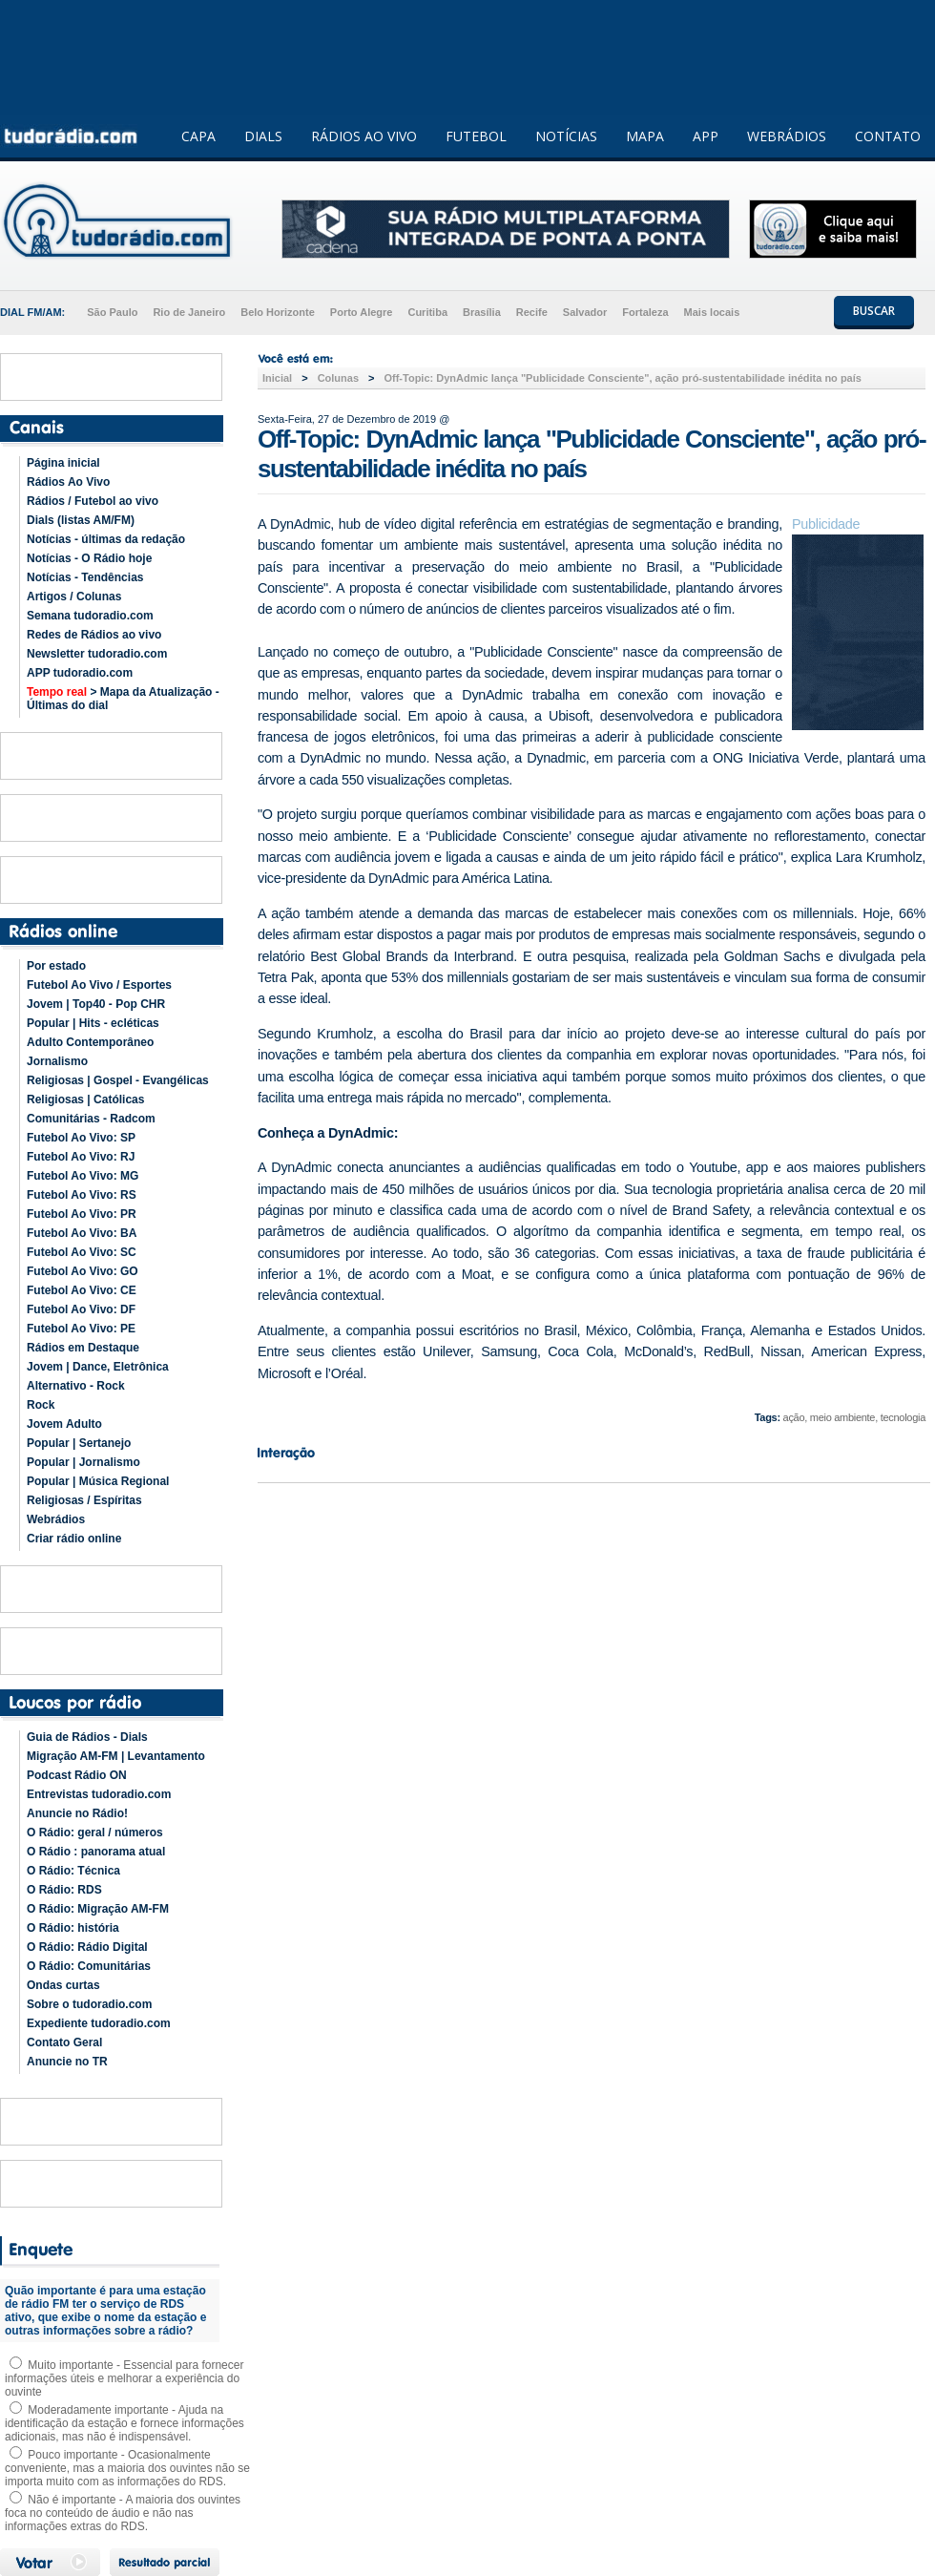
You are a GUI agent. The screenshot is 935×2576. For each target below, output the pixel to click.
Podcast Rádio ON (77, 1775)
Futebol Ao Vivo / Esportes (99, 985)
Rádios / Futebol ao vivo (92, 501)
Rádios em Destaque (83, 1347)
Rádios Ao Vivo (68, 482)
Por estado (56, 966)
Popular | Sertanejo (79, 1443)
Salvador (585, 312)
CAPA (198, 136)
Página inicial (63, 463)
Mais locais (712, 312)
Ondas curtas (63, 1985)
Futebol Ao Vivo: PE (81, 1328)
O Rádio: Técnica (73, 1870)
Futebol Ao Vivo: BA (81, 1233)
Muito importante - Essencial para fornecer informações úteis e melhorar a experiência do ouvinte (124, 2378)
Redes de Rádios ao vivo (94, 634)
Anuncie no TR (67, 2061)
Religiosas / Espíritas (84, 1500)
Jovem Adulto (64, 1424)
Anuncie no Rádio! (77, 1813)
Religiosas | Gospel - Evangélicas (118, 1080)
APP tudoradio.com (80, 673)
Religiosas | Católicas (85, 1099)
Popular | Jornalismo (83, 1462)
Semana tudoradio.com (90, 615)
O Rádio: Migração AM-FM (98, 1909)
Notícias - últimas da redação (106, 539)
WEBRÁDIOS (786, 136)
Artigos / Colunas (74, 596)
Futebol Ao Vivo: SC (81, 1252)
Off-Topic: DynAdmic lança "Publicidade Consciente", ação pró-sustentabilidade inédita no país (622, 378)
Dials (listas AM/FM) (81, 520)
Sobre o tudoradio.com (89, 2004)
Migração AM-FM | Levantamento (116, 1756)
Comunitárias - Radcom (91, 1118)
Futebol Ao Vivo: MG (82, 1176)
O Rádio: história (73, 1928)
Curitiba (427, 312)
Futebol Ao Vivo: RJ (81, 1156)
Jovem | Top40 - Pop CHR (96, 1004)
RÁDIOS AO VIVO (364, 136)
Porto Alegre (361, 312)
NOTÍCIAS (566, 136)
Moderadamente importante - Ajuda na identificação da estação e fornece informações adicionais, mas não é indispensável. (124, 2423)
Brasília (482, 312)
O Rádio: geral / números (95, 1832)
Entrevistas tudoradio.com (99, 1794)
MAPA (645, 136)
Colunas (338, 378)
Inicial (277, 378)
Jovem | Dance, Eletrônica (98, 1366)
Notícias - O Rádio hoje (89, 558)
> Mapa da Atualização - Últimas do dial (123, 698)
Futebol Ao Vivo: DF (81, 1309)
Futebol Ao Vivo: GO (82, 1271)
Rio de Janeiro (189, 312)
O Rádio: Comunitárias (89, 1966)
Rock (40, 1405)
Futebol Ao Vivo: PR (81, 1214)
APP (705, 136)
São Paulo (112, 312)
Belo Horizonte (277, 312)
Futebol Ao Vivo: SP (81, 1137)
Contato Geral (64, 2042)
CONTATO (888, 136)
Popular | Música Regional (98, 1481)
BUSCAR (874, 311)
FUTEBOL (476, 136)
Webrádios (56, 1519)
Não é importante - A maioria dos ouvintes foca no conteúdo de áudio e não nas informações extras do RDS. (122, 2513)
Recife (532, 312)
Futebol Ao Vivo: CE (81, 1290)
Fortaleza (645, 312)
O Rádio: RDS (64, 1889)
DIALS (263, 136)
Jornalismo (57, 1061)
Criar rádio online (74, 1538)
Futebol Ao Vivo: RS (81, 1195)
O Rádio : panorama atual (96, 1851)
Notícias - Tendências (85, 577)
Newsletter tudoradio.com (97, 653)
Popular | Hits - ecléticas (93, 1023)
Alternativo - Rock (76, 1386)
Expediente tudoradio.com (99, 2023)
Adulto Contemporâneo (90, 1042)
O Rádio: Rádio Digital (87, 1947)
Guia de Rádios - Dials (87, 1737)
